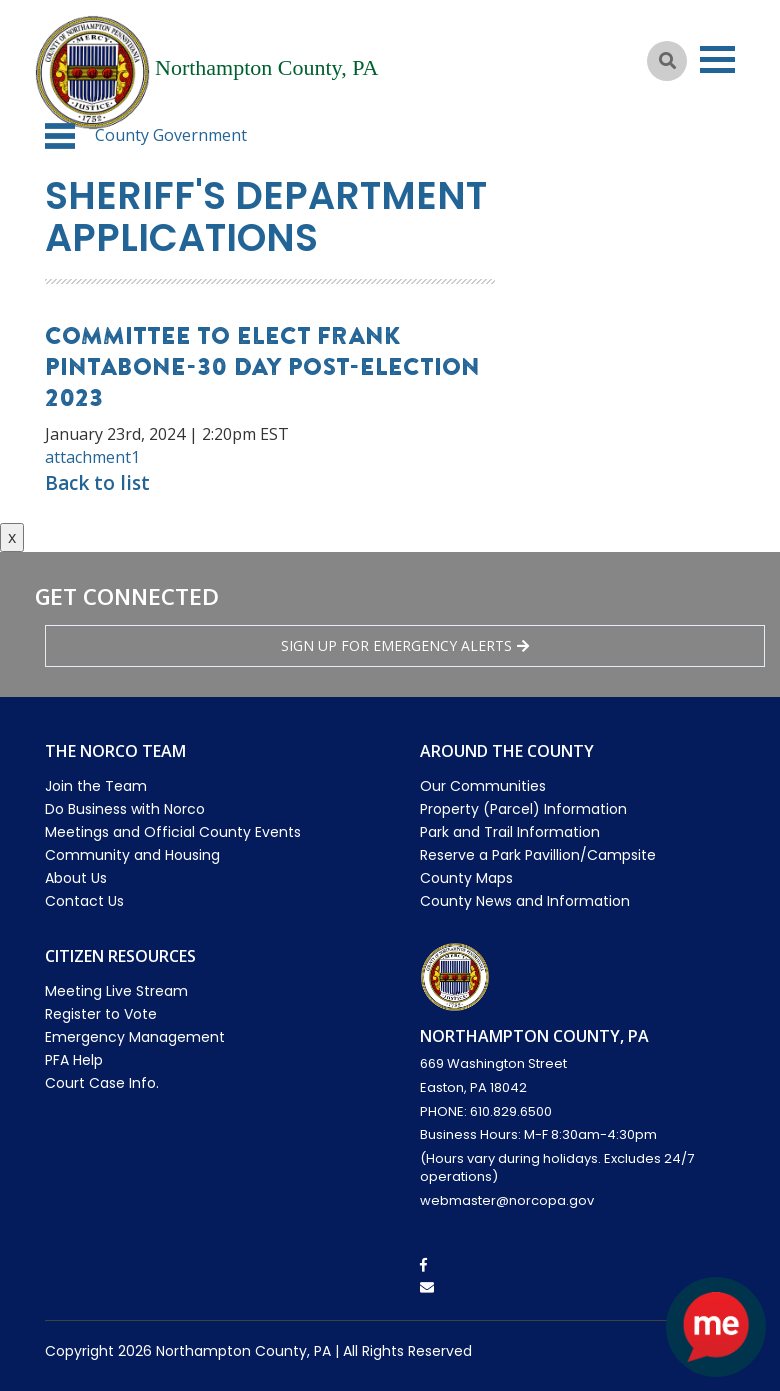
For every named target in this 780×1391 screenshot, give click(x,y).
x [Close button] (12, 537)
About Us (76, 878)
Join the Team (96, 786)
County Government (171, 135)
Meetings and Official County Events (173, 832)
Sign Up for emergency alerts (405, 645)
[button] (60, 136)
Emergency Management (135, 1037)
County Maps (466, 878)
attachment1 (92, 457)
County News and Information (525, 901)
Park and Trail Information (510, 832)
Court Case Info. (102, 1083)
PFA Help (74, 1060)
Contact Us (84, 901)
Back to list (97, 483)
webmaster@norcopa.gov (507, 1200)
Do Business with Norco (125, 809)
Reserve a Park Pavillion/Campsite (538, 855)
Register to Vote (101, 1014)
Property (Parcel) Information (523, 809)
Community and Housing (132, 855)
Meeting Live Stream (116, 991)
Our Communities (483, 786)
